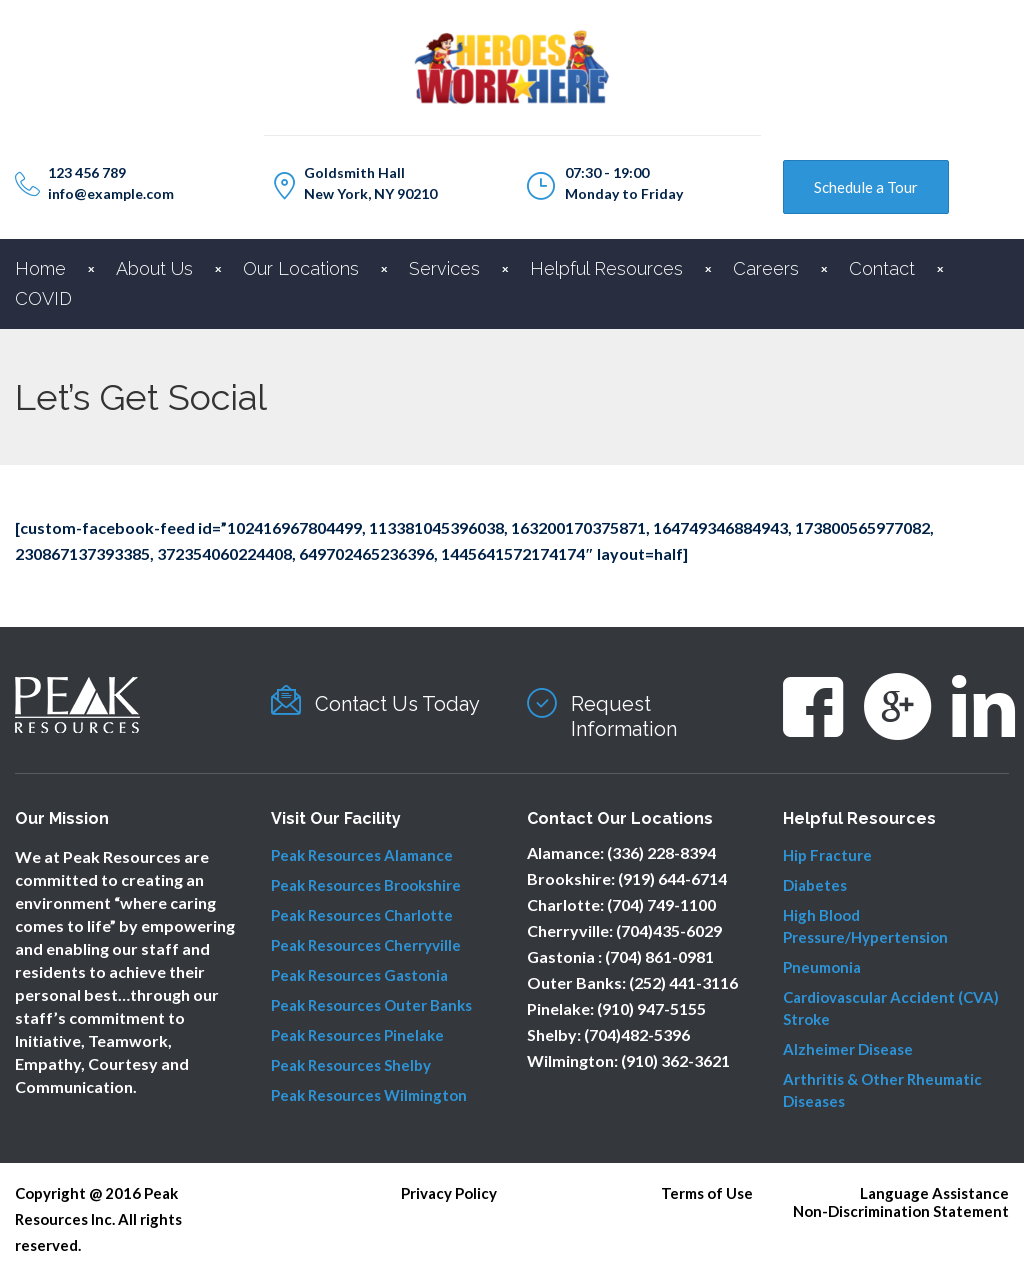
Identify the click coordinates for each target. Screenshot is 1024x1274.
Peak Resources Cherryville (366, 945)
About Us (154, 268)
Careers (766, 268)
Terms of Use (707, 1193)
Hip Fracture (827, 855)
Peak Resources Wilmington (369, 1095)
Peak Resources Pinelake (357, 1035)
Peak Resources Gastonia (359, 975)
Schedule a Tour (866, 187)
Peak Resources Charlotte (362, 915)
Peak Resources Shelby (351, 1065)
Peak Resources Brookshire (366, 885)
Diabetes (815, 885)
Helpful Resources (606, 268)
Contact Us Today (397, 704)
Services (444, 268)
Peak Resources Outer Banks (371, 1005)
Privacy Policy (449, 1193)
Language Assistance (934, 1193)
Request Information (624, 716)
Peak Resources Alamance (362, 855)
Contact (882, 268)
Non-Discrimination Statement (901, 1211)
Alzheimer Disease (848, 1049)
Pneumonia (822, 967)
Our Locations (301, 268)
